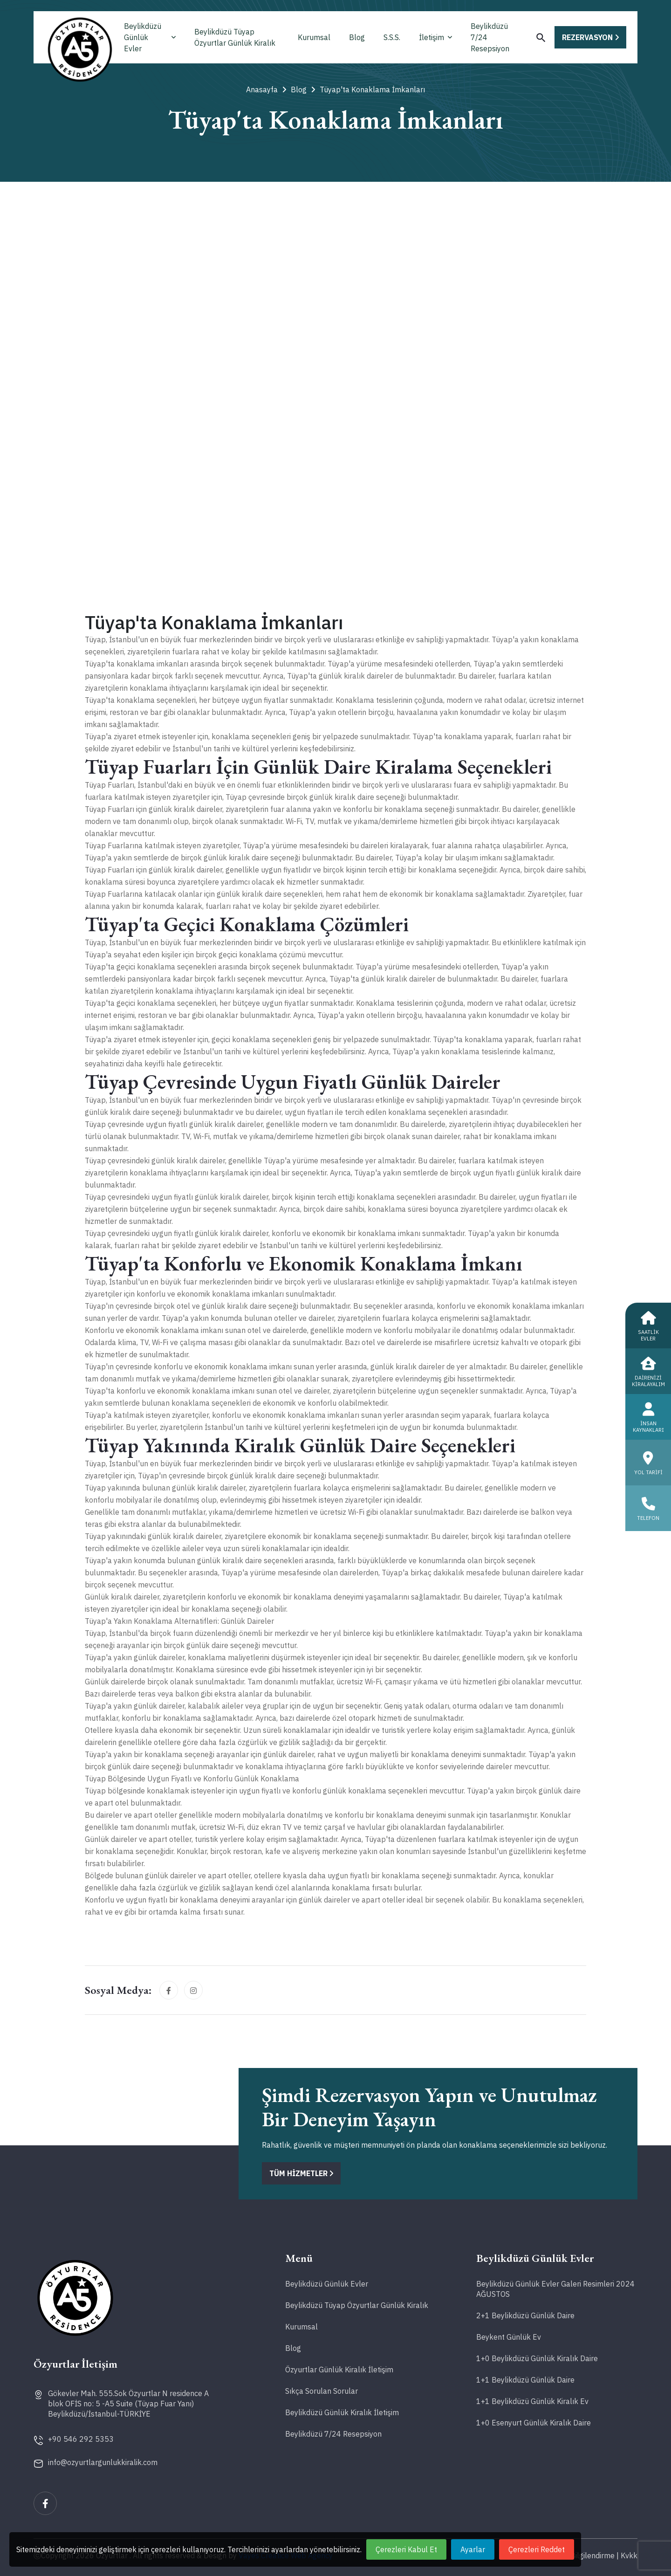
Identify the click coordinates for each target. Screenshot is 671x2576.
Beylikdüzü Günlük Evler (150, 37)
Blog (357, 37)
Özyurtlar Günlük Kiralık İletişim (339, 2369)
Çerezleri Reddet (536, 2549)
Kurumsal (314, 37)
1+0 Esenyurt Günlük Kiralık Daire (533, 2422)
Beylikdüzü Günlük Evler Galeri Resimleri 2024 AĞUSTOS (555, 2289)
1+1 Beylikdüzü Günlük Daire (525, 2379)
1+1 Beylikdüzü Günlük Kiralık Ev (532, 2401)
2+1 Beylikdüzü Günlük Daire (525, 2315)
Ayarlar (472, 2549)
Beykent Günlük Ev (508, 2337)
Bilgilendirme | (594, 2555)
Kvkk (629, 2555)
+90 (81, 2439)
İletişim (435, 37)
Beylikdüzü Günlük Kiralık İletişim (342, 2412)
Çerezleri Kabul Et (406, 2549)
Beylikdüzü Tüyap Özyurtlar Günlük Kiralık (234, 37)
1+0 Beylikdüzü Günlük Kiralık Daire (537, 2358)
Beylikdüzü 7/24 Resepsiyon (490, 37)
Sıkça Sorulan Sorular (321, 2391)
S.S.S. (391, 37)
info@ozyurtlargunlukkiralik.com (102, 2462)
